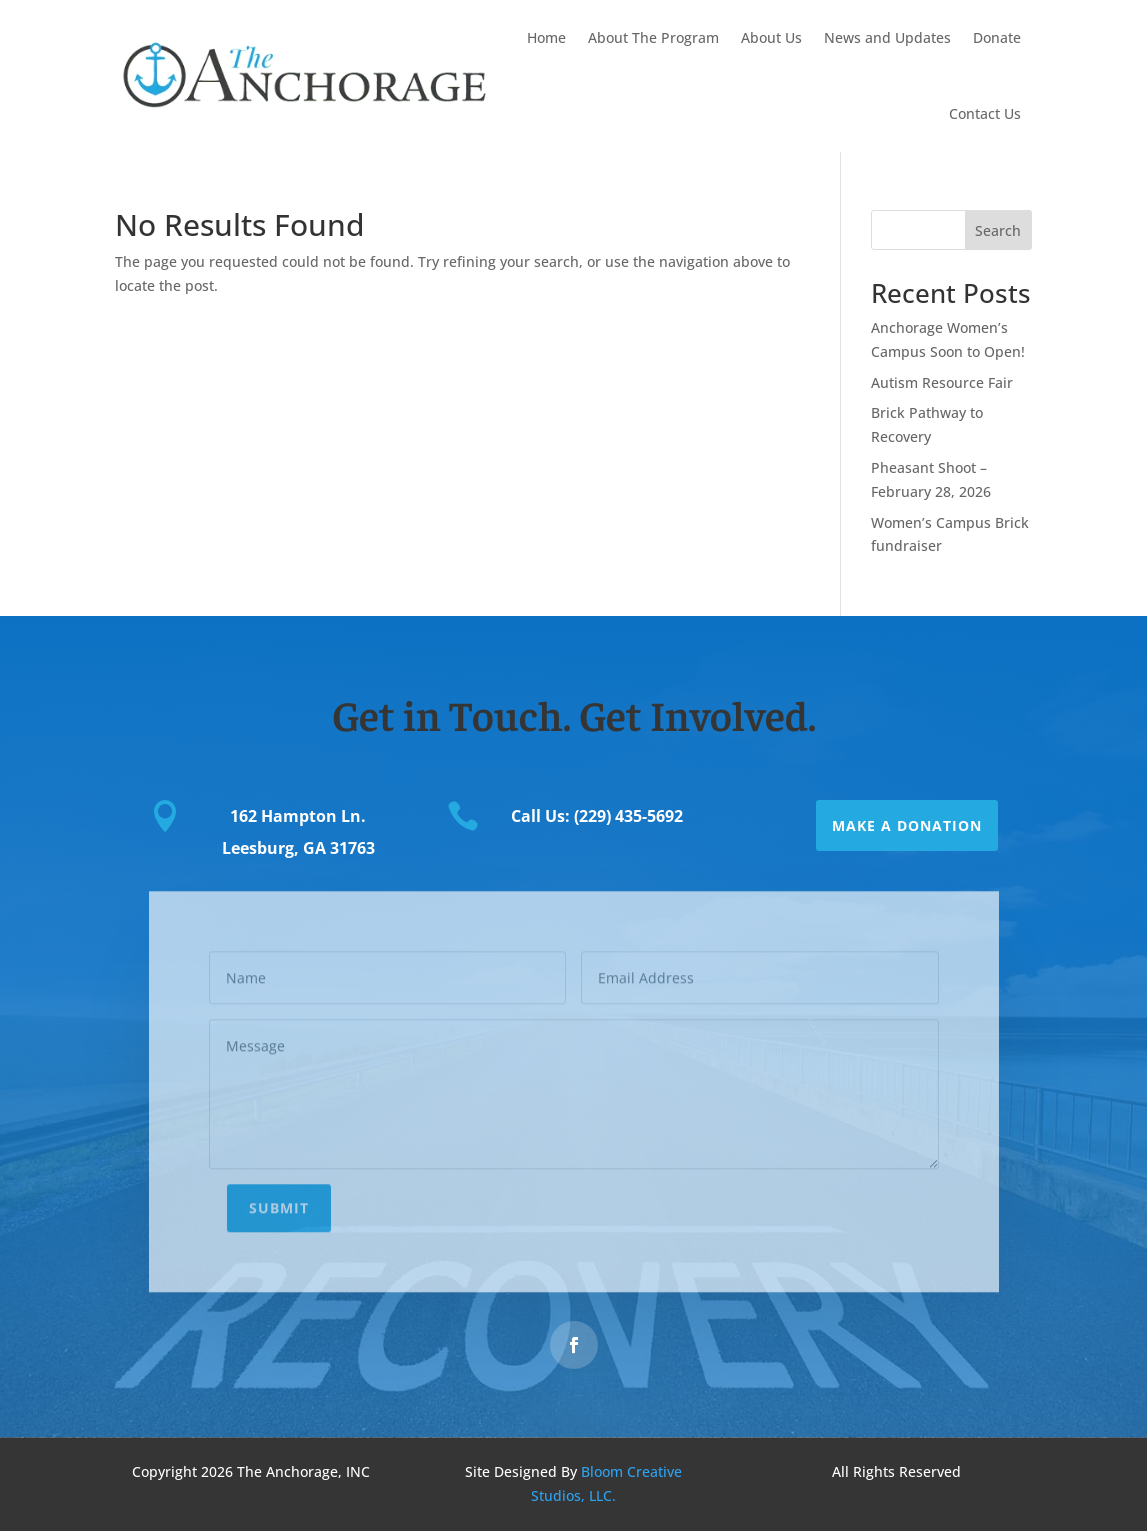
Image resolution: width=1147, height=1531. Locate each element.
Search (998, 230)
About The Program (653, 37)
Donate (997, 37)
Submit (279, 1198)
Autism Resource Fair (942, 382)
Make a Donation (907, 825)
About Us (771, 37)
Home (546, 37)
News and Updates (887, 37)
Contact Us (985, 113)
